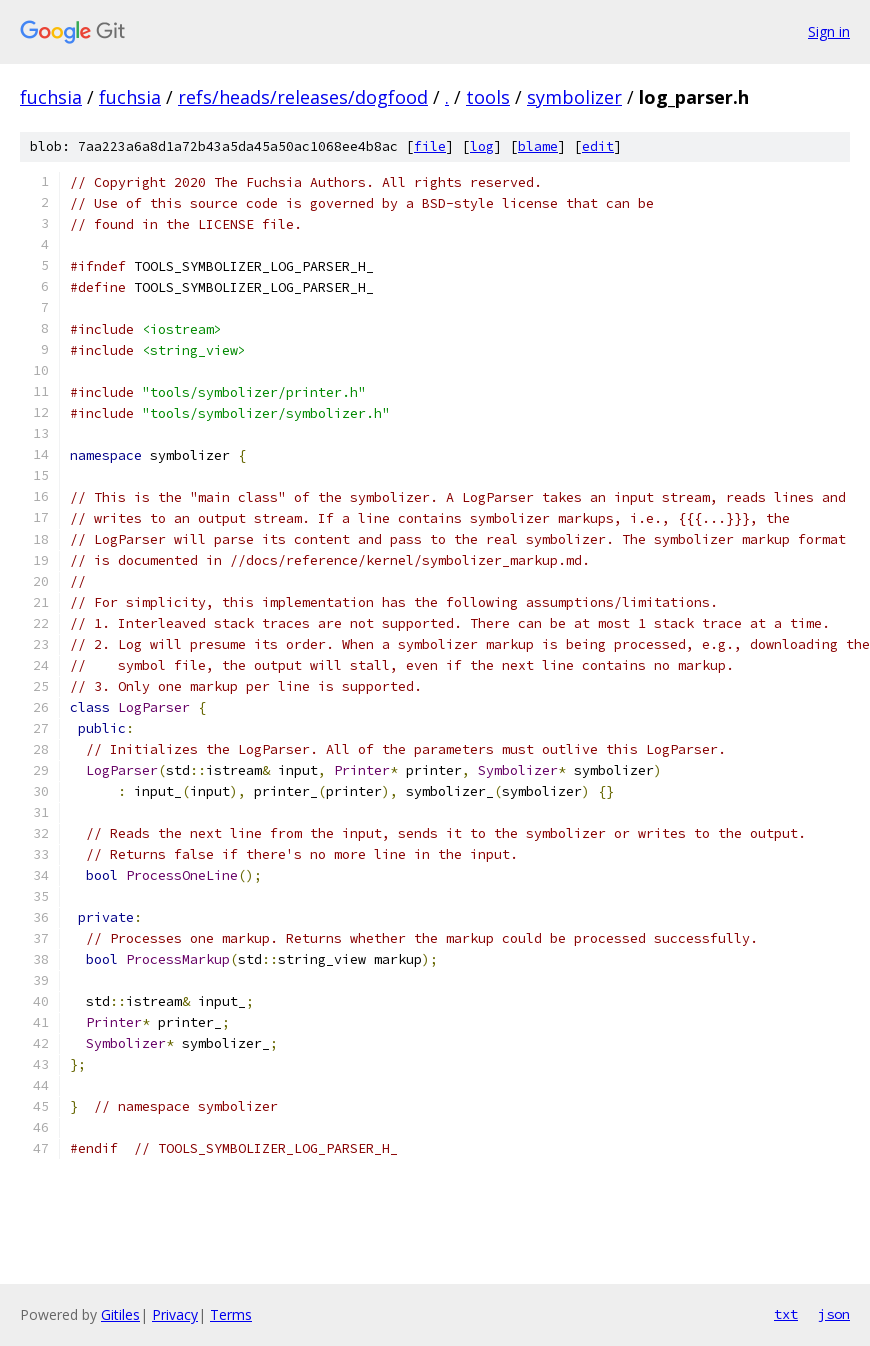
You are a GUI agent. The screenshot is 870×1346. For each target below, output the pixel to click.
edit (598, 146)
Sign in (829, 31)
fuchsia (51, 97)
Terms (231, 1314)
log (482, 146)
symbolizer (574, 97)
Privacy (175, 1314)
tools (488, 97)
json (834, 1314)
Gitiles (120, 1314)
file (430, 146)
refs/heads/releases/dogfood (303, 97)
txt (786, 1314)
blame (538, 146)
